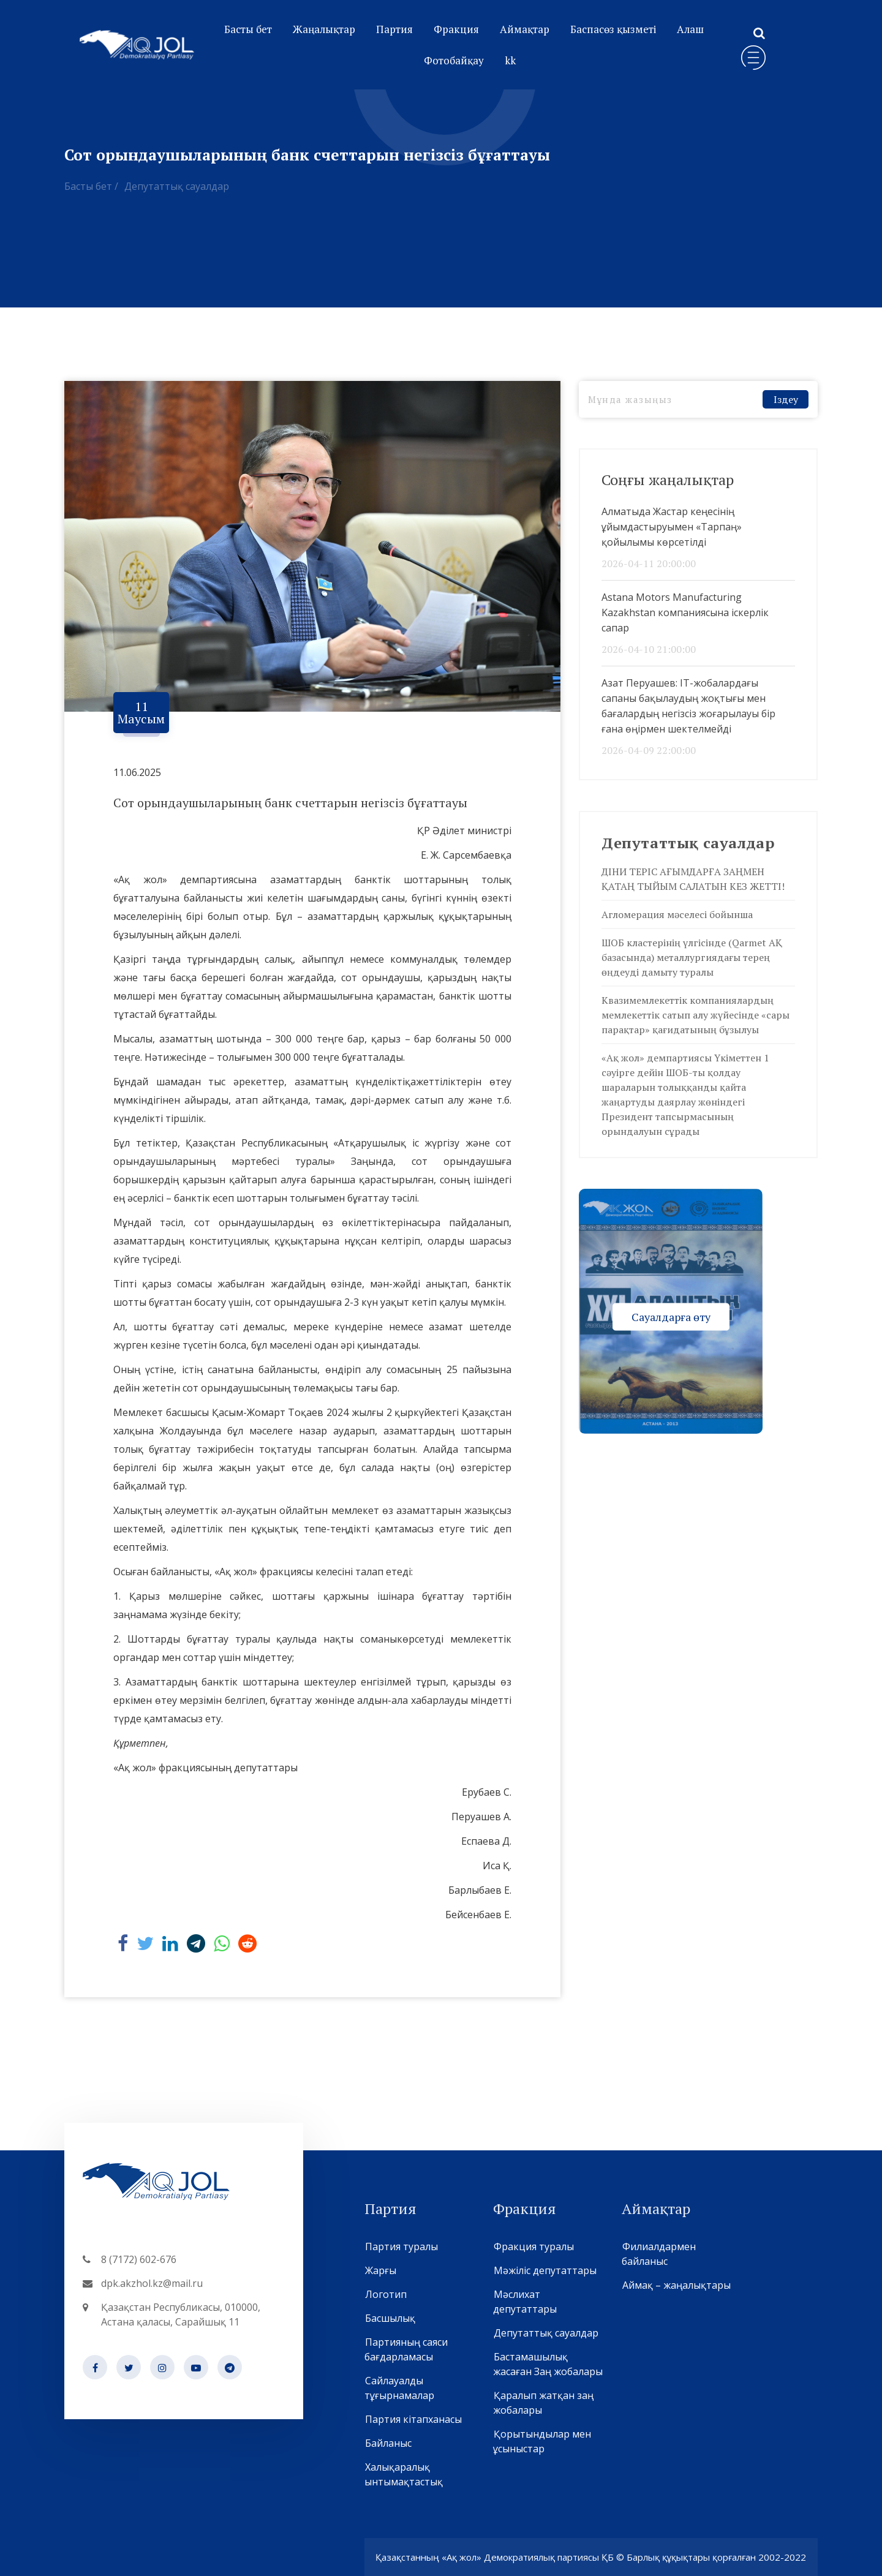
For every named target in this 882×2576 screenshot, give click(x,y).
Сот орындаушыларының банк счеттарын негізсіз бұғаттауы (290, 802)
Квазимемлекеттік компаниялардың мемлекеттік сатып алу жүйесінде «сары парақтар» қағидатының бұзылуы (695, 1014)
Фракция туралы (533, 2246)
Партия (394, 29)
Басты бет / (91, 186)
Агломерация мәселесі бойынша (677, 914)
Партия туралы (401, 2246)
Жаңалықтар (324, 29)
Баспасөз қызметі (613, 29)
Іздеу (786, 399)
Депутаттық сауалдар (176, 186)
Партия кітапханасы (413, 2419)
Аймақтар (524, 29)
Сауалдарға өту (670, 1316)
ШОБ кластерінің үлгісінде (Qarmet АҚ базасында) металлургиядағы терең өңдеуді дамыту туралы (691, 957)
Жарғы (380, 2270)
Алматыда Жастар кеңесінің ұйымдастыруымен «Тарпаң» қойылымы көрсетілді (671, 527)
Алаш (690, 29)
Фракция (456, 29)
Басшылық (389, 2318)
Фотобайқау (454, 60)
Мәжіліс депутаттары (545, 2270)
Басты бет (248, 29)
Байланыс (388, 2443)
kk (510, 60)
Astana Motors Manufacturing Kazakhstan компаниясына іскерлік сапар (685, 612)
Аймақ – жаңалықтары (676, 2285)
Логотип (385, 2294)
